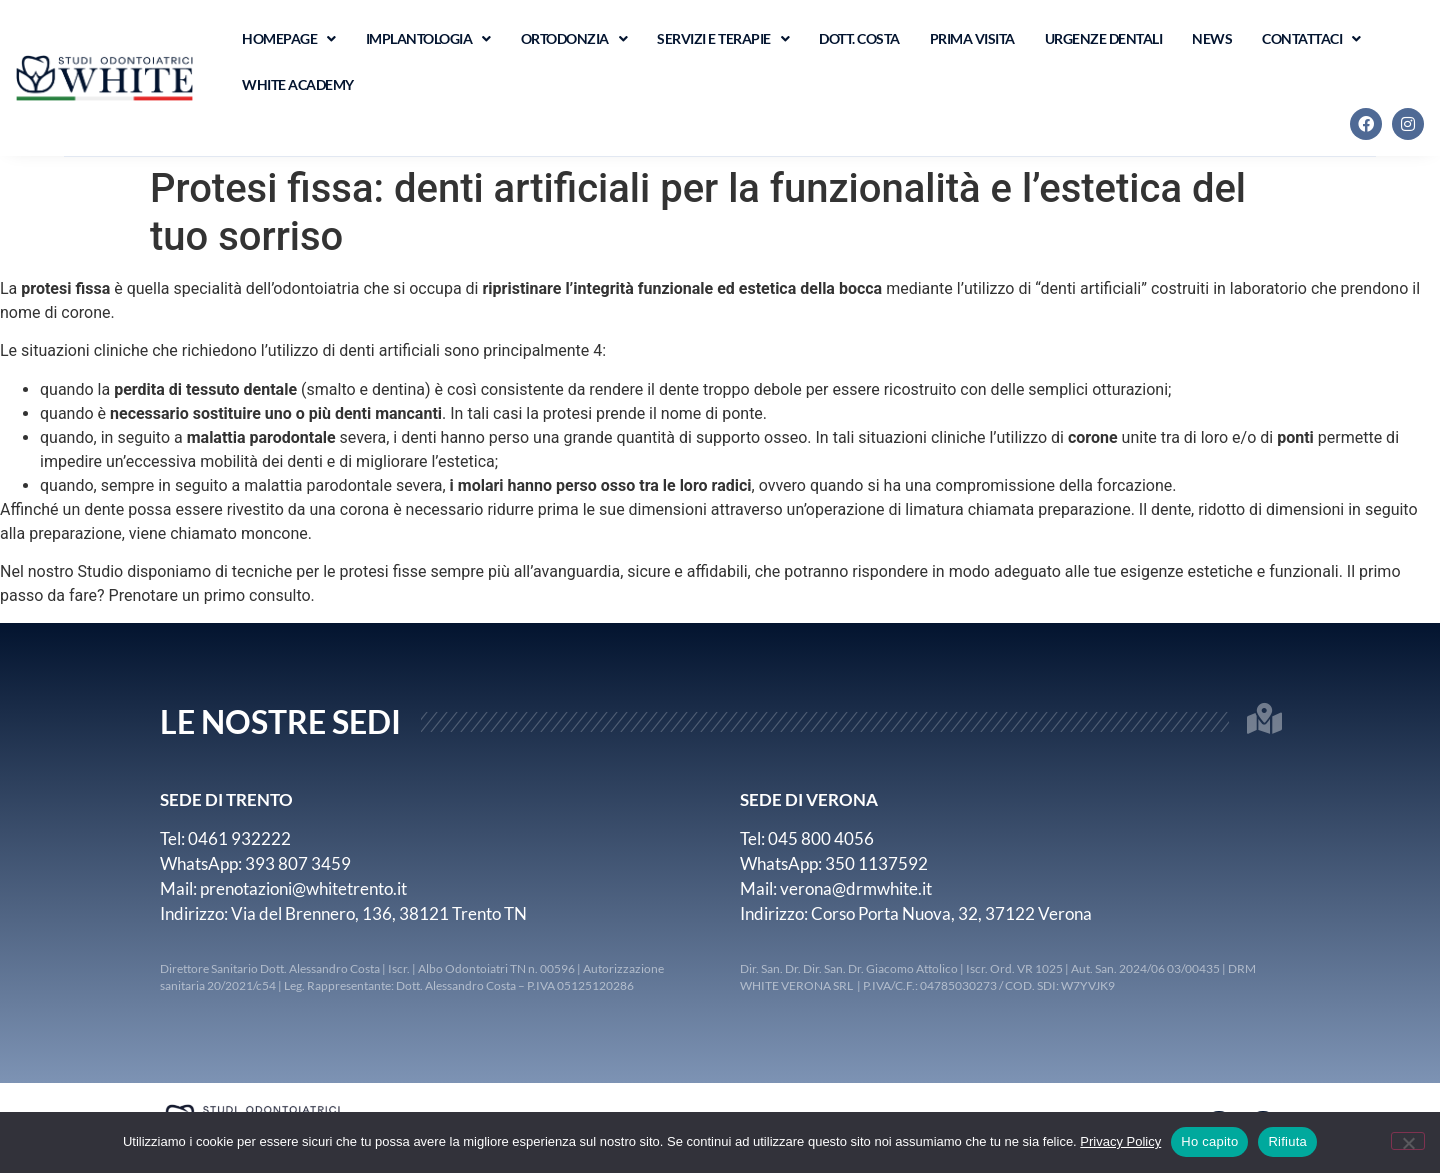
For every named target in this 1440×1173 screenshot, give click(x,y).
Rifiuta (1287, 1141)
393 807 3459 (298, 863)
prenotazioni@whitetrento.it (303, 888)
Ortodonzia (574, 39)
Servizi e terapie (723, 39)
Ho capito (1209, 1141)
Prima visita (972, 38)
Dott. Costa (859, 38)
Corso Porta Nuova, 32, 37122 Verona (951, 913)
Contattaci (1311, 39)
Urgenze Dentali (1104, 38)
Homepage (289, 39)
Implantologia (428, 39)
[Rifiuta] (1408, 1141)
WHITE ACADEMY (298, 84)
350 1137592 (878, 863)
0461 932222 (239, 838)
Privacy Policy (1120, 1141)
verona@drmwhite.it (856, 888)
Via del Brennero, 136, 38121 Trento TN (379, 913)
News (1212, 38)
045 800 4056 (821, 838)
